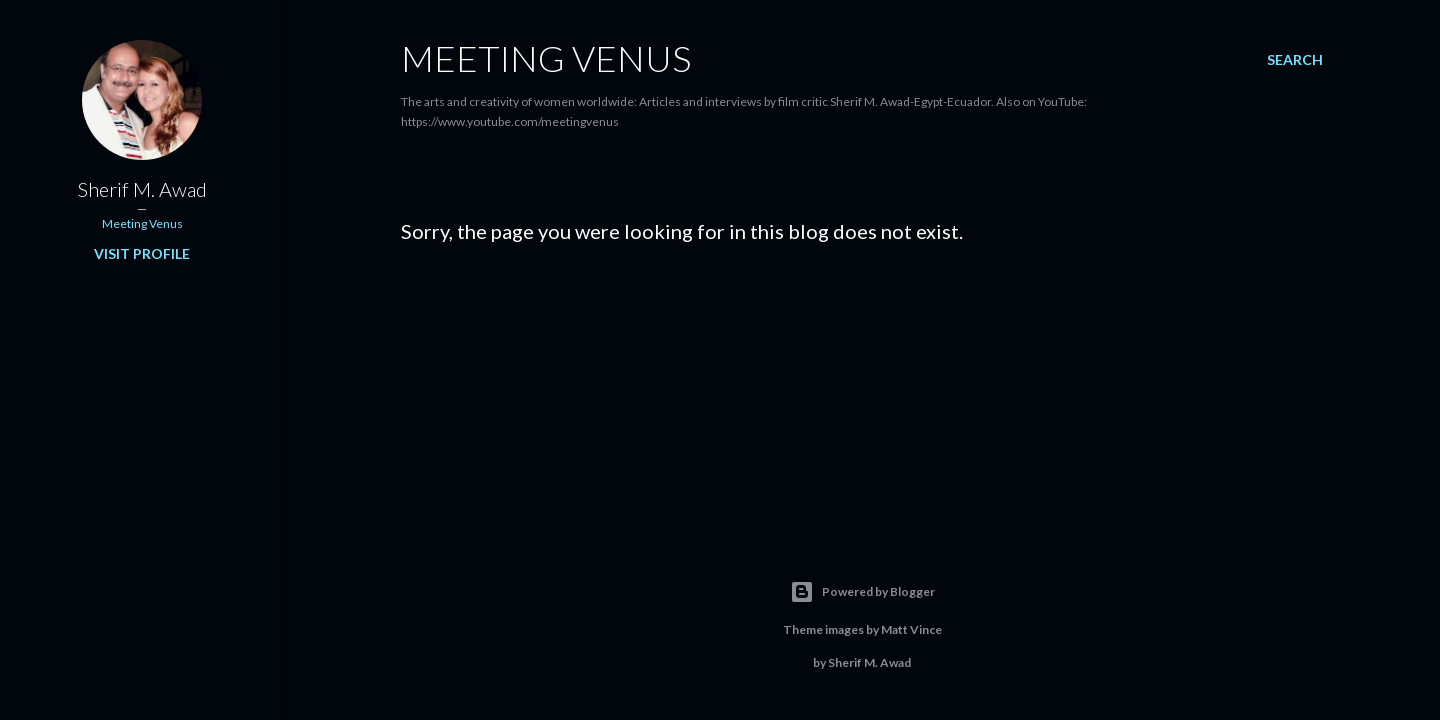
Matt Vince (911, 629)
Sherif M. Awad (142, 189)
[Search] (1295, 60)
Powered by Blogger (862, 592)
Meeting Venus (546, 58)
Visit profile (142, 253)
